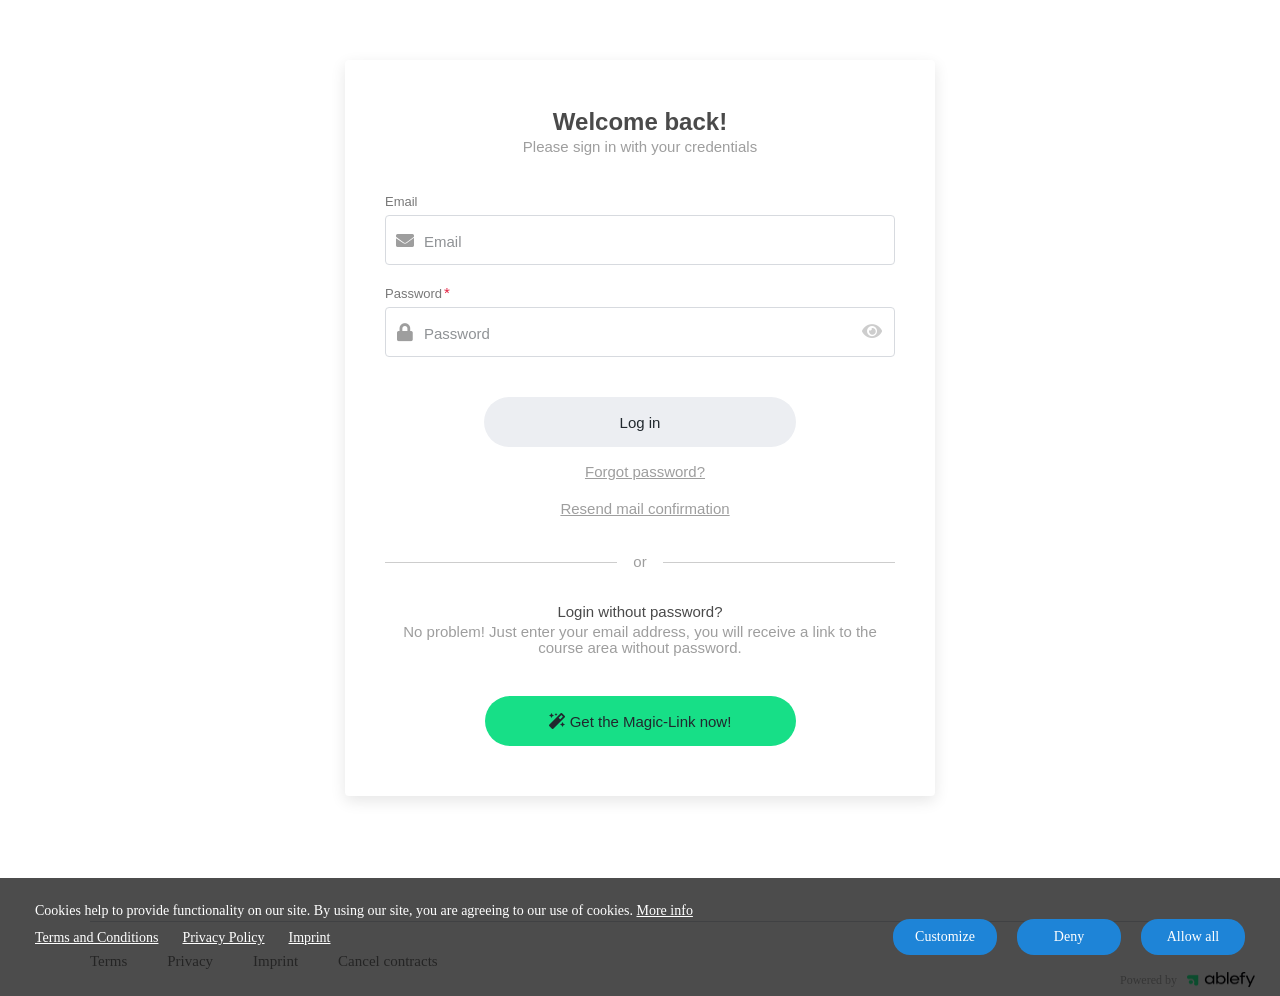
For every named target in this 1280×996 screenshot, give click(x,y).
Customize (945, 936)
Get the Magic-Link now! (640, 721)
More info (665, 910)
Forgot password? (645, 471)
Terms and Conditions (96, 937)
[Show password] (876, 332)
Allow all (1193, 936)
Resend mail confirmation (644, 508)
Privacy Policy (223, 937)
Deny (1069, 936)
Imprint (310, 937)
